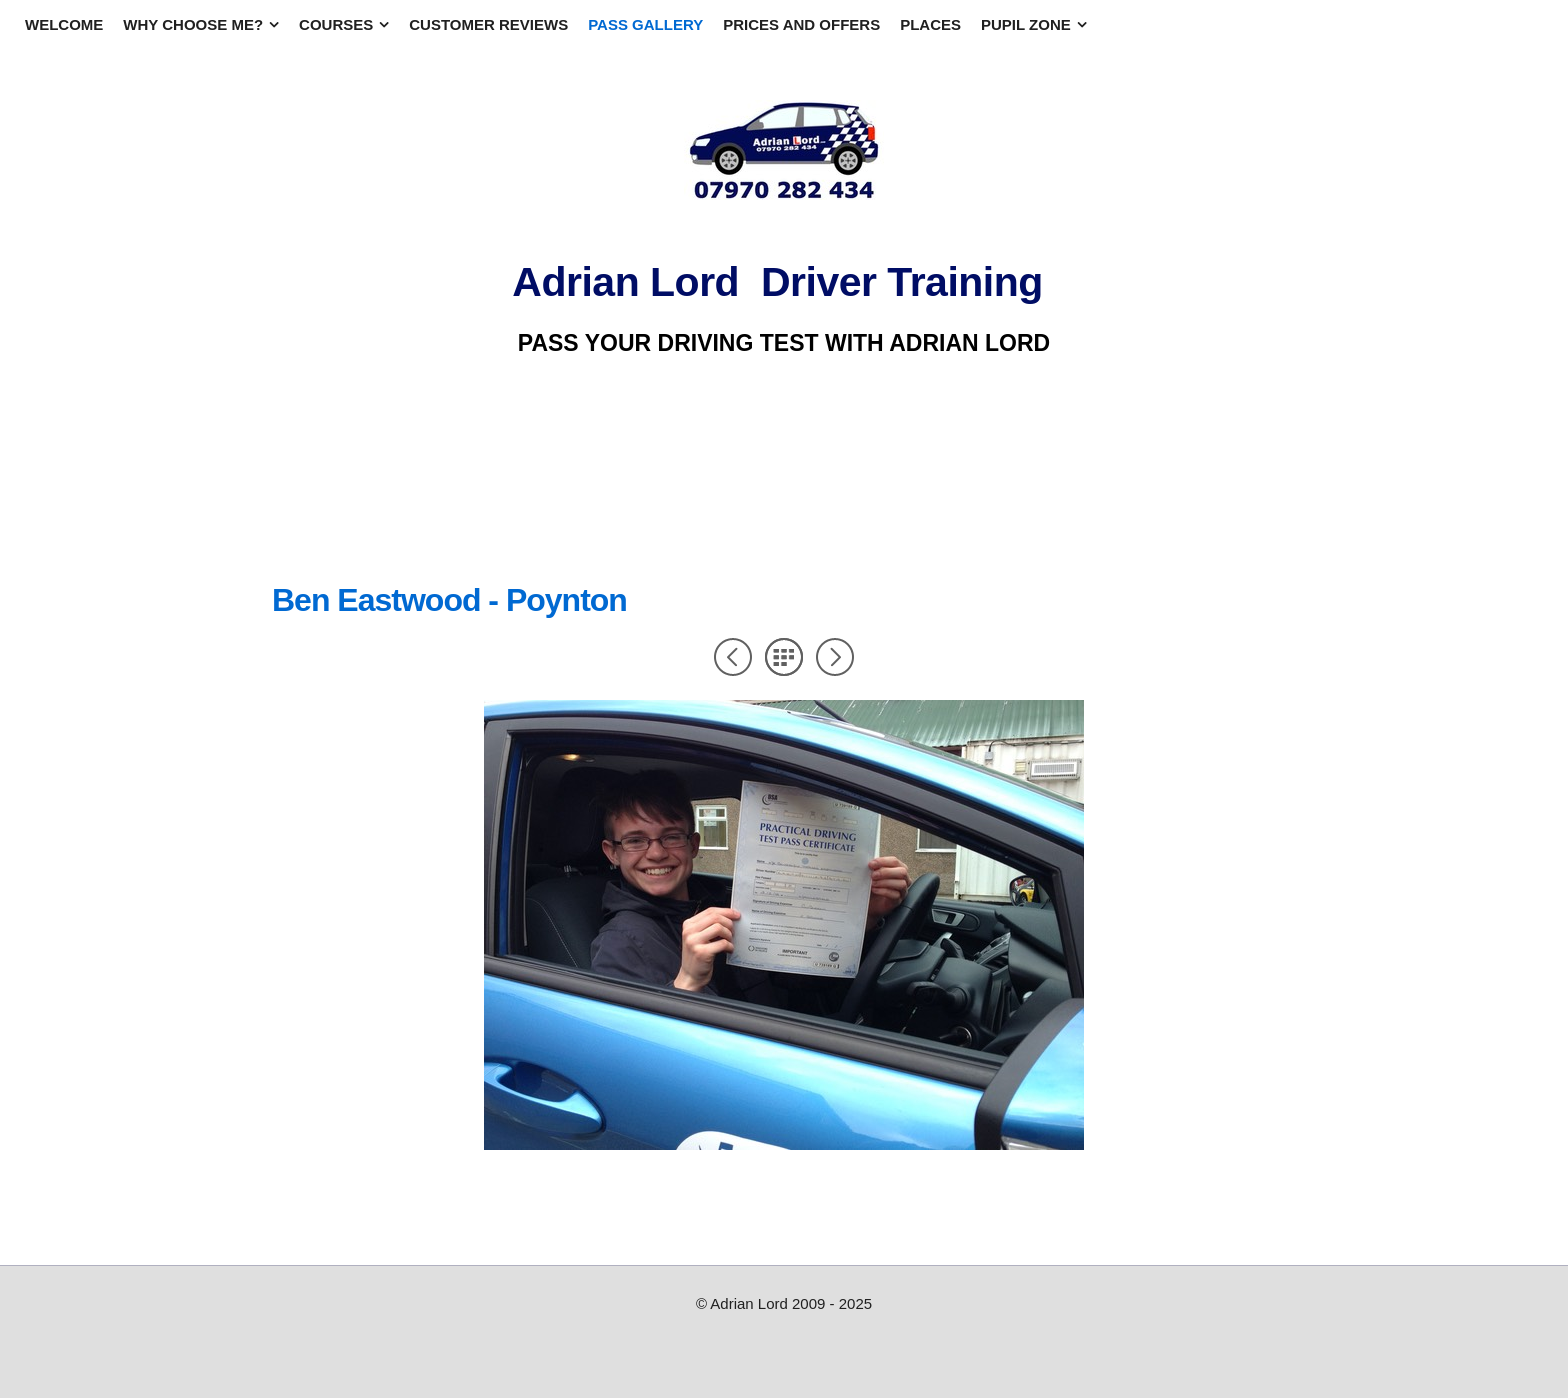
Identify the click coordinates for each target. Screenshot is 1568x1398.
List (784, 657)
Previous (733, 657)
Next (835, 657)
